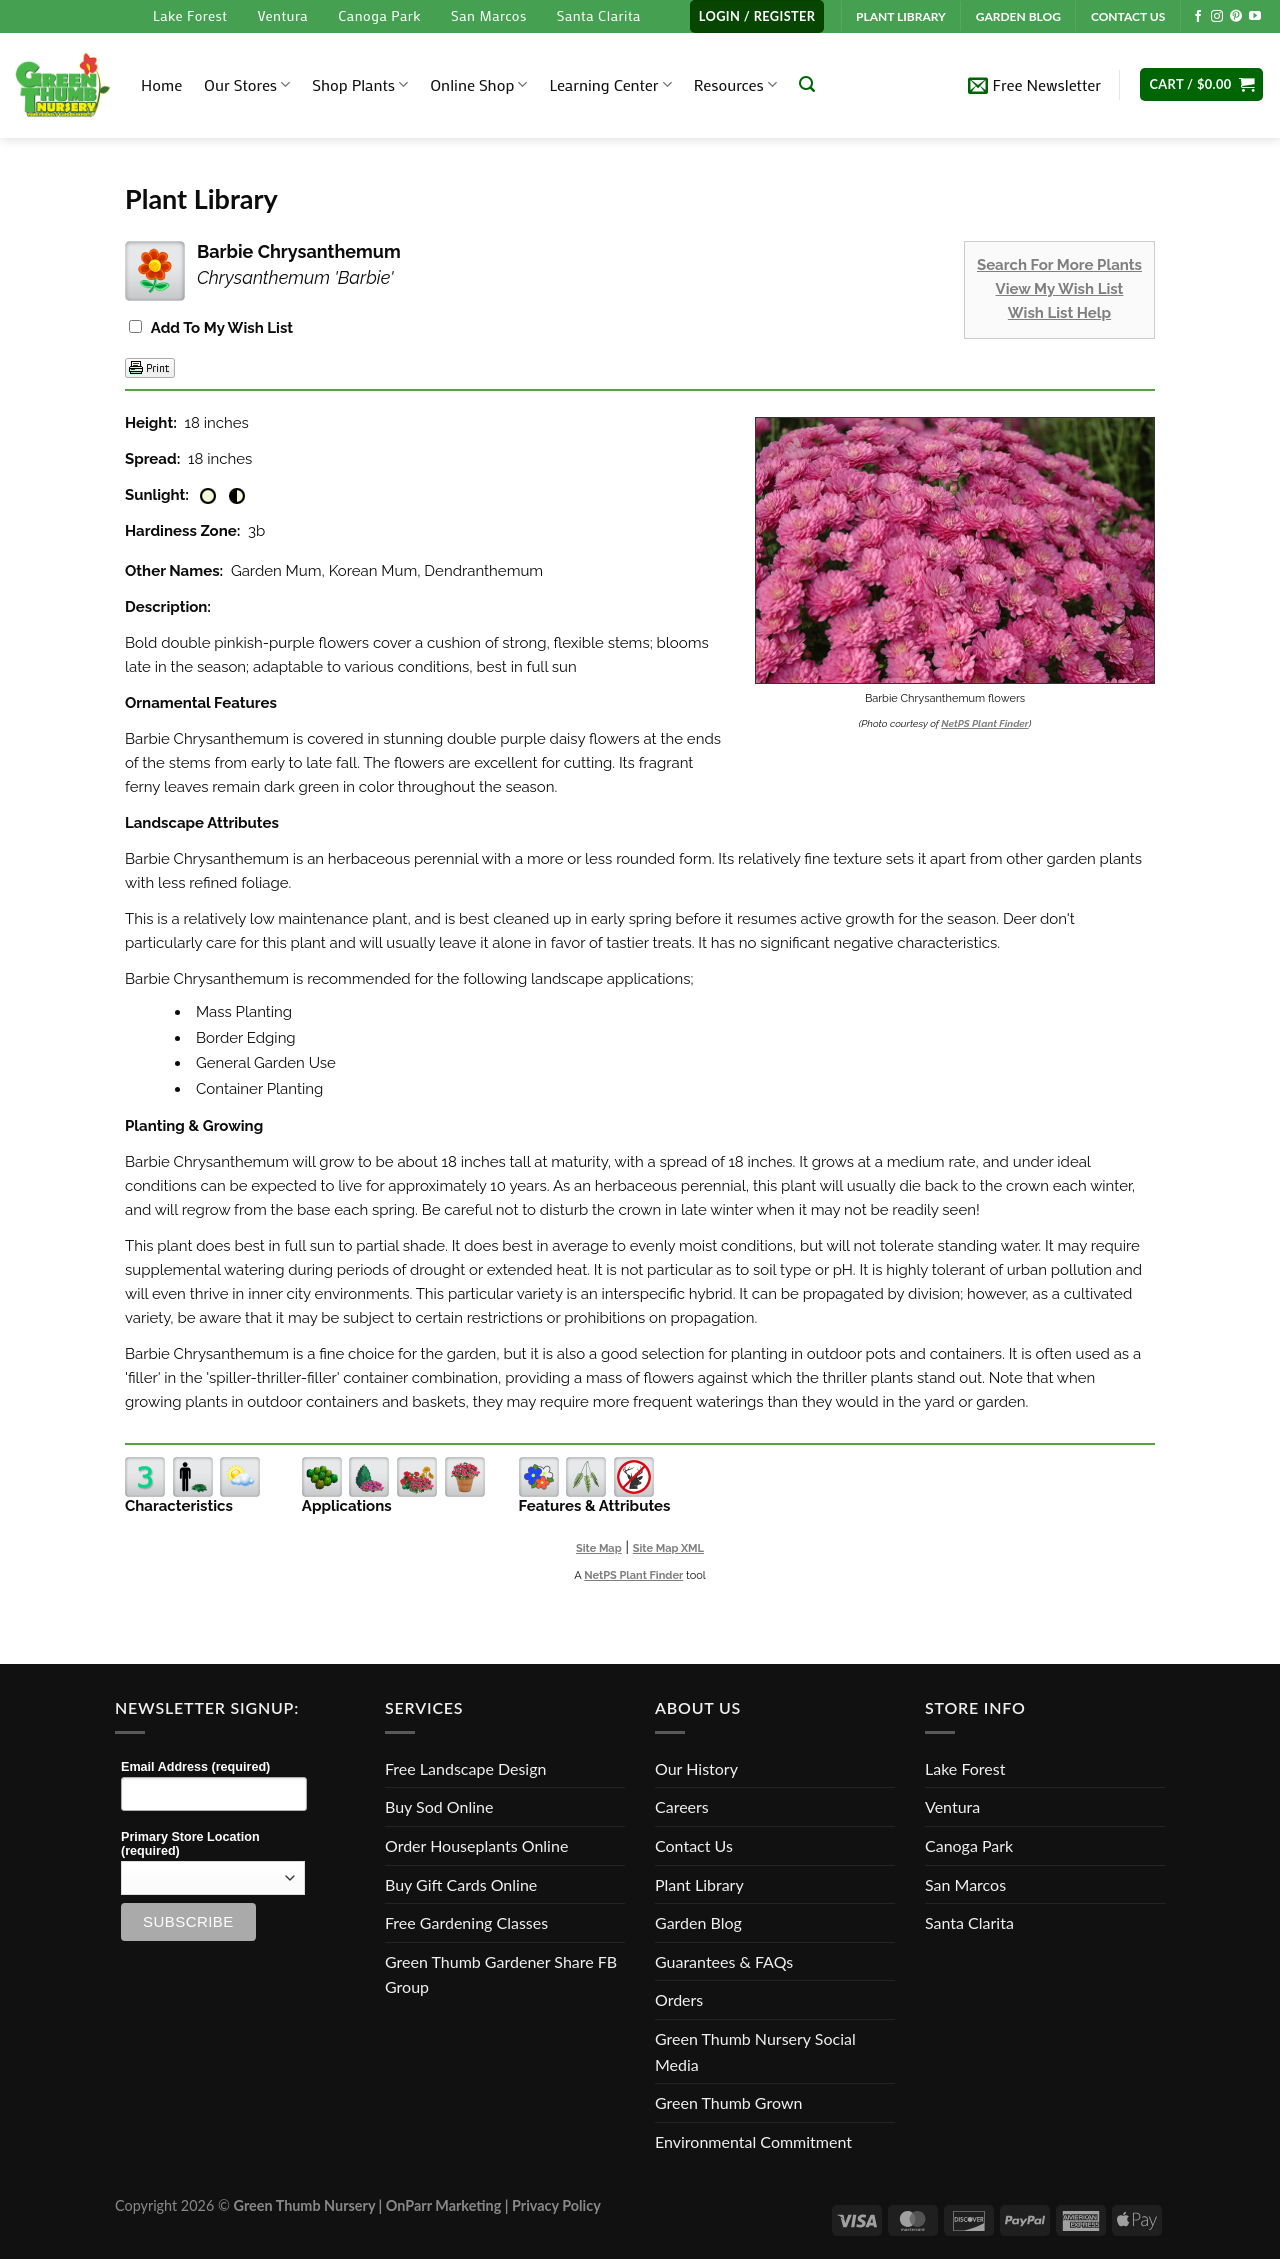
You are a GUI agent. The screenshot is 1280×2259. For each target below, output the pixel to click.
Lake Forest (190, 15)
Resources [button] (735, 84)
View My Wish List (1060, 289)
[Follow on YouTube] (1255, 17)
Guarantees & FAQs (724, 1961)
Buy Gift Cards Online (461, 1884)
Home (161, 84)
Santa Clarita (599, 15)
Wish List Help (1059, 313)
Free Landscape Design (465, 1768)
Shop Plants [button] (360, 84)
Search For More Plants (1059, 265)
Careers (682, 1806)
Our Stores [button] (247, 84)
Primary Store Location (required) (190, 1844)
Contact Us (694, 1845)
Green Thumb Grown (728, 2102)
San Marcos (489, 15)
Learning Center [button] (610, 84)
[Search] (807, 84)
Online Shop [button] (478, 84)
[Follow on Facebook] (1198, 17)
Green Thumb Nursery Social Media (755, 2051)
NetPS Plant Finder (984, 723)
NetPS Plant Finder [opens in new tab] (633, 1575)
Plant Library (699, 1884)
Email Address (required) (195, 1767)
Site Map (599, 1548)
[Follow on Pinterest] (1236, 17)
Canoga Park (379, 15)
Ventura (282, 15)
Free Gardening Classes (466, 1922)
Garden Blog (698, 1922)
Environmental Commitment (753, 2141)
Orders (679, 1999)
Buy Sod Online (439, 1806)
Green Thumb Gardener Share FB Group (501, 1974)
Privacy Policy (556, 2205)
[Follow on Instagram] (1217, 17)
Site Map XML (668, 1548)
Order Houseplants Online (476, 1845)
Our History (696, 1768)
